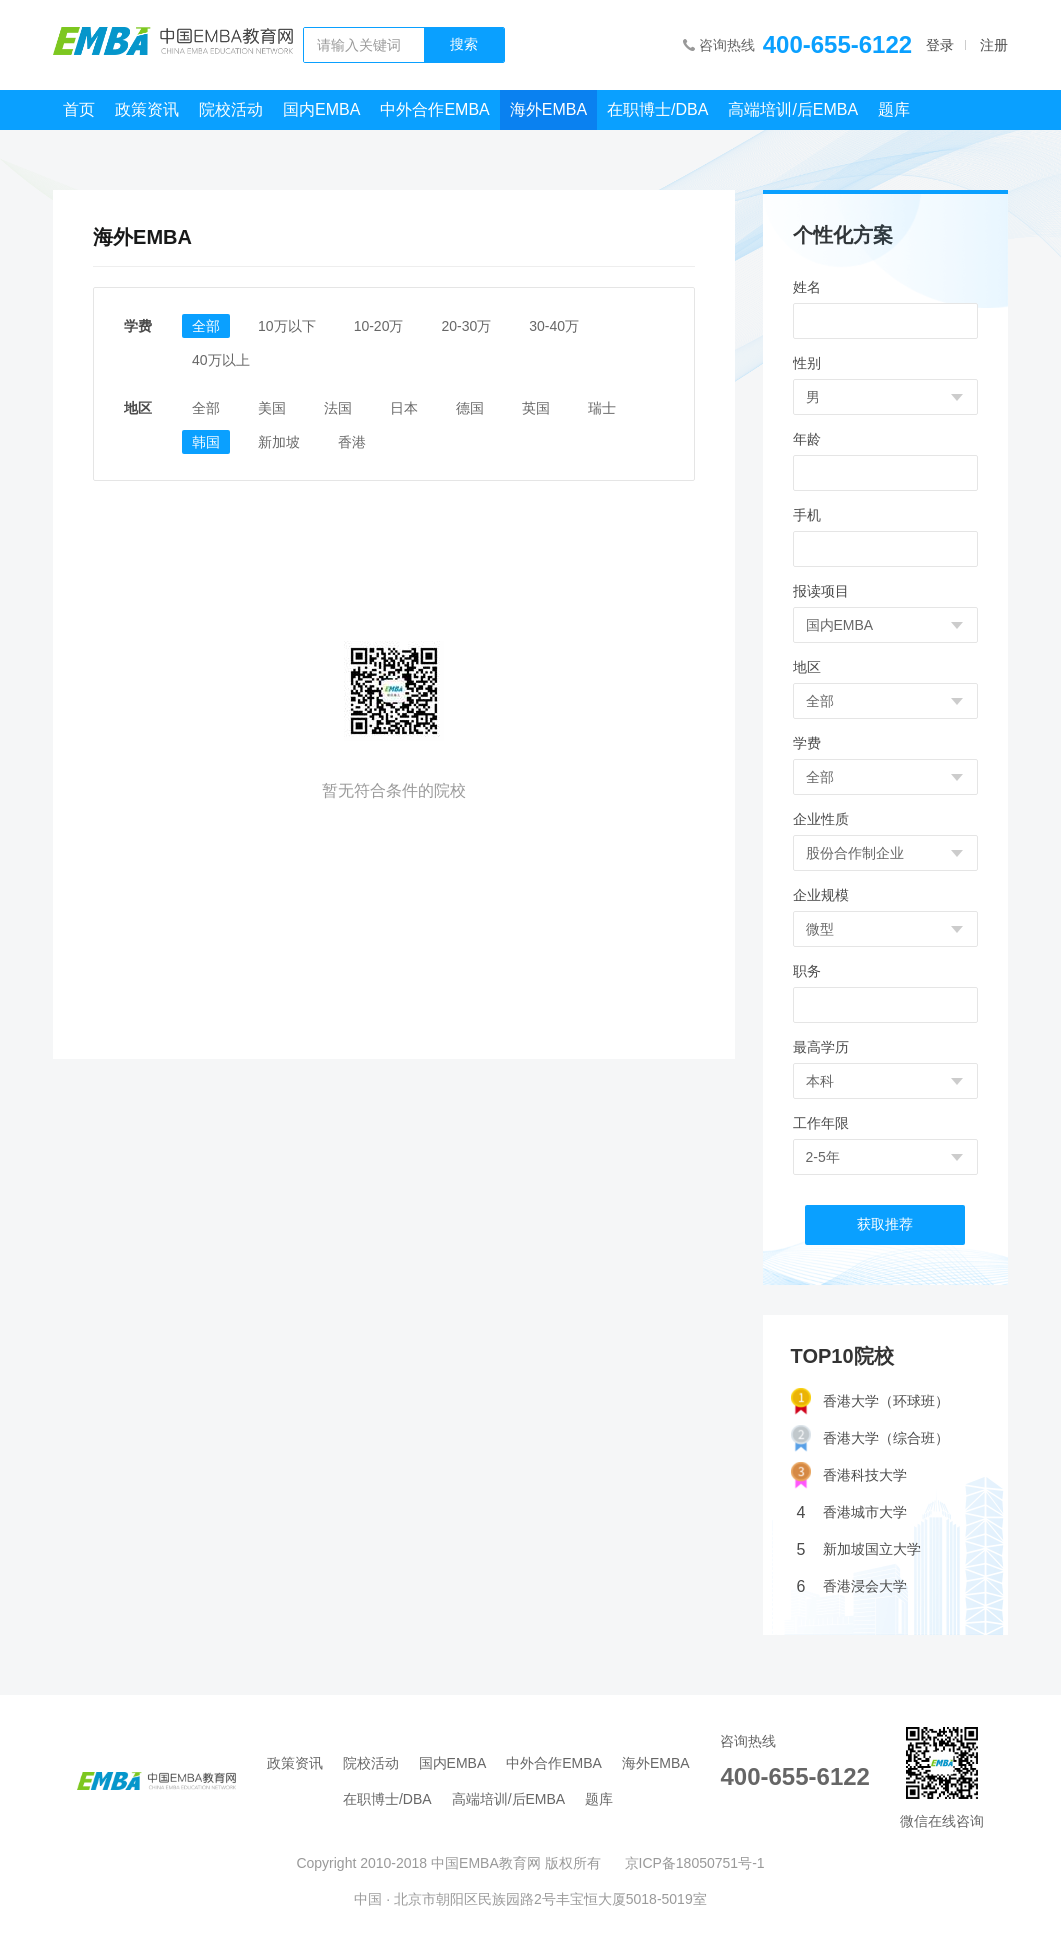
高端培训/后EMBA (793, 109)
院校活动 (231, 109)
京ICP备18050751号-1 (695, 1863)
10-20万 (379, 326)
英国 (536, 408)
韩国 (206, 442)
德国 (470, 408)
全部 (206, 326)
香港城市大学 (852, 1512)
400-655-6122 (837, 44)
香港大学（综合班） (870, 1438)
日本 (404, 408)
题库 (894, 109)
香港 (352, 442)
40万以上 (221, 360)
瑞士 (602, 408)
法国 (338, 408)
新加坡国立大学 (859, 1549)
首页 (79, 109)
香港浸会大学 (852, 1586)
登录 (940, 45)
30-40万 (554, 326)
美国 (272, 408)
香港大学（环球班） (870, 1401)
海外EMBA (548, 109)
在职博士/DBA (657, 109)
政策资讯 (147, 109)
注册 (994, 45)
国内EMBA (321, 109)
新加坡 (279, 442)
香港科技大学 (849, 1475)
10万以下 (287, 326)
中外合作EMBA (434, 109)
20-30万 (466, 326)
